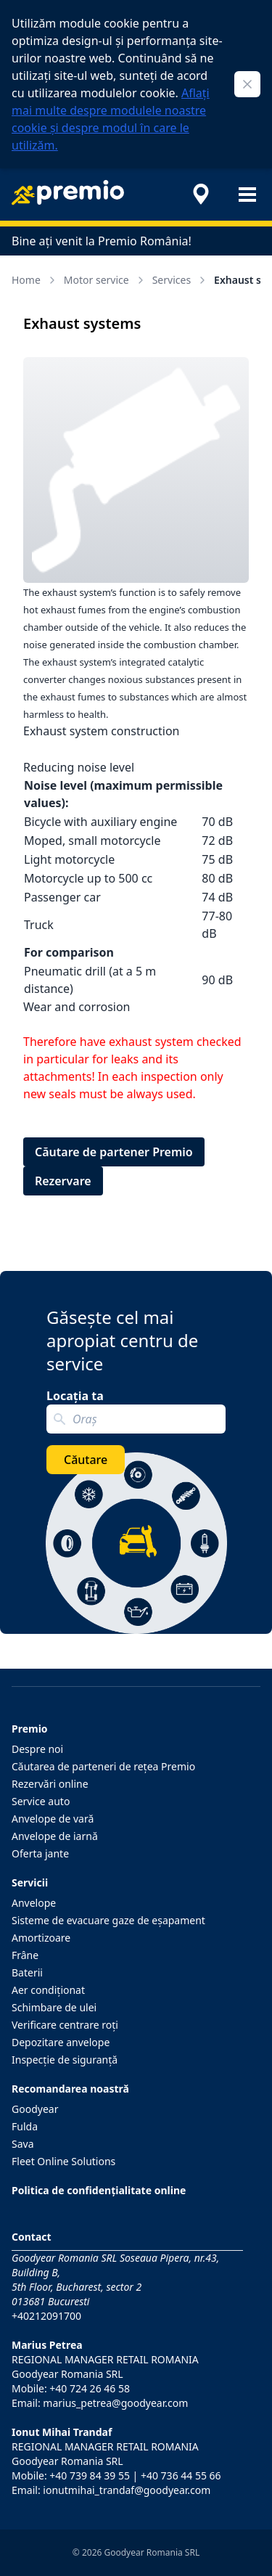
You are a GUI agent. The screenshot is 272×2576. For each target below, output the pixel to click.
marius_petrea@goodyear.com (115, 2403)
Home (35, 280)
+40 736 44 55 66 (181, 2475)
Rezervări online (50, 1784)
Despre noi (37, 1749)
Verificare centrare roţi (65, 2025)
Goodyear (35, 2109)
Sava (23, 2144)
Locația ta (75, 1396)
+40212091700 (46, 2316)
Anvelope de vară (53, 1818)
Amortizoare (41, 1938)
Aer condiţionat (48, 1990)
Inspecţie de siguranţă (65, 2059)
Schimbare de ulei (54, 2007)
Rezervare (63, 1181)
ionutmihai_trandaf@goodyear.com (126, 2490)
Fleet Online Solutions (63, 2161)
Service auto (41, 1801)
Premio (30, 1728)
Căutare (85, 1460)
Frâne (25, 1955)
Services (180, 280)
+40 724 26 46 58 (89, 2388)
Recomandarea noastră (70, 2088)
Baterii (27, 1972)
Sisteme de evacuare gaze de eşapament (108, 1920)
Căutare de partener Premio (114, 1152)
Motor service (105, 280)
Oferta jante (40, 1853)
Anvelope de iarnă (55, 1836)
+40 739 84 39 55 (89, 2475)
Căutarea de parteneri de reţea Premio (103, 1766)
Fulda (25, 2126)
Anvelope (34, 1903)
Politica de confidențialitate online (99, 2190)
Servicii (30, 1882)
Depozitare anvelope (61, 2042)
